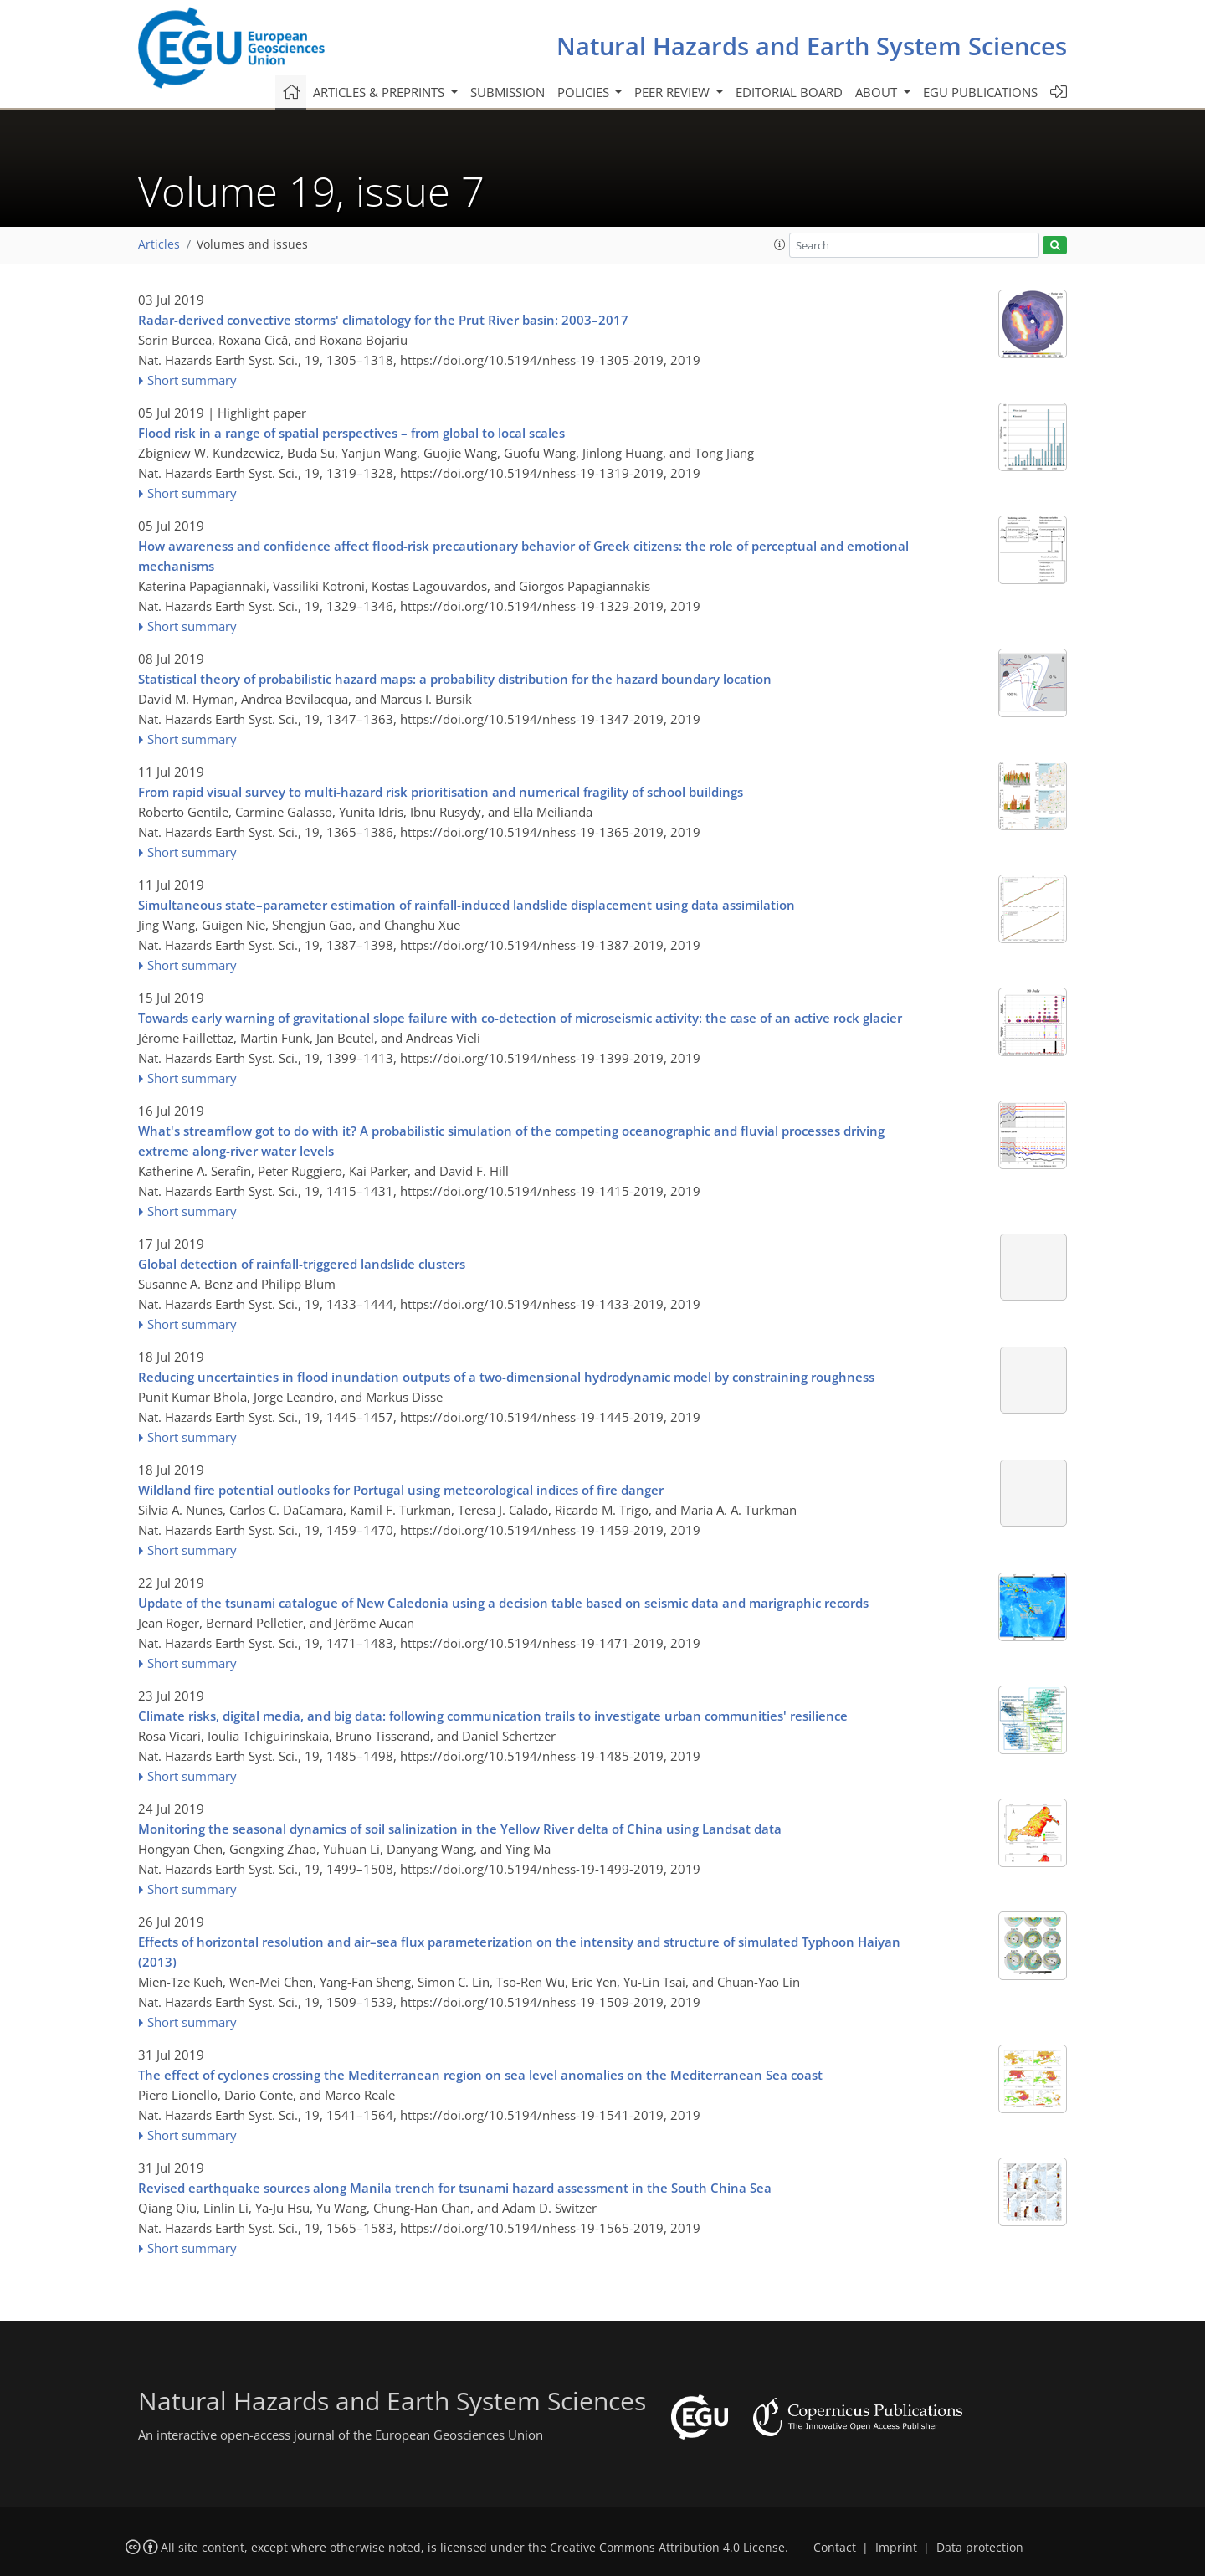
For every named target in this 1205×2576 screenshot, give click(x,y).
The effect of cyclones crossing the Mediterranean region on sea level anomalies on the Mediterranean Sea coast (480, 2074)
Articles (159, 244)
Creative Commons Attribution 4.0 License (667, 2547)
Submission (507, 92)
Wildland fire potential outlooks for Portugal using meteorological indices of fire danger (401, 1489)
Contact (834, 2547)
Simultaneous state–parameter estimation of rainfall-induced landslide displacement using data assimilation (466, 904)
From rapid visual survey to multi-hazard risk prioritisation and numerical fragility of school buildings (440, 791)
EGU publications (980, 92)
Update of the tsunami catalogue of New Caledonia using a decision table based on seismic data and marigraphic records (503, 1602)
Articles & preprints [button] (380, 92)
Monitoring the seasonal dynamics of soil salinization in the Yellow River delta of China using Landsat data (460, 1828)
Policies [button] (585, 92)
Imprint (896, 2547)
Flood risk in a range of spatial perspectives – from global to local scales (351, 432)
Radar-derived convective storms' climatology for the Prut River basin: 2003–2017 (383, 319)
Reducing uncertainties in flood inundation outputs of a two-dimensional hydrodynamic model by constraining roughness (506, 1376)
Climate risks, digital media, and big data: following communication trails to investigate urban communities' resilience (493, 1715)
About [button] (877, 92)
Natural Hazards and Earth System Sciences (811, 45)
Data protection (979, 2547)
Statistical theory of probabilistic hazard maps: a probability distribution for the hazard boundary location (455, 678)
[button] (780, 244)
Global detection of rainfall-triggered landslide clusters (301, 1263)
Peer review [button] (673, 92)
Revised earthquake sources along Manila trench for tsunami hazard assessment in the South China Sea (455, 2187)
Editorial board (789, 92)
